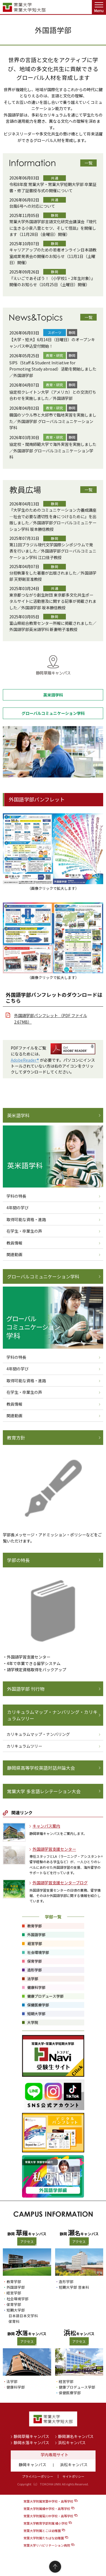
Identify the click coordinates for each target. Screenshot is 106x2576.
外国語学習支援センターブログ (60, 1882)
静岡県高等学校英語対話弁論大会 (41, 1768)
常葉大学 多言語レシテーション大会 (44, 1791)
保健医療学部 (70, 2392)
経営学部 (14, 2292)
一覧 (88, 163)
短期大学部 (16, 2310)
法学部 (12, 2381)
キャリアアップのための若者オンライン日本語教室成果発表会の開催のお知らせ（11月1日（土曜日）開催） (52, 256)
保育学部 (14, 2304)
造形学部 (66, 2281)
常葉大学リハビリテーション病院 (46, 2545)
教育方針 (16, 1437)
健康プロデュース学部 (77, 2387)
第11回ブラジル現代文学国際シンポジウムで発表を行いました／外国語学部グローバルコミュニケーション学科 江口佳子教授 (52, 551)
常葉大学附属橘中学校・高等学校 (46, 2508)
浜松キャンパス (72, 2442)
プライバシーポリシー (37, 2476)
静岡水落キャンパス (31, 2442)
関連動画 (14, 1254)
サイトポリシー (73, 2476)
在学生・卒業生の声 (24, 1231)
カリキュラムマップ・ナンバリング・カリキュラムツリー (52, 1715)
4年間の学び (18, 1207)
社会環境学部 (18, 2298)
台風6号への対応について (32, 206)
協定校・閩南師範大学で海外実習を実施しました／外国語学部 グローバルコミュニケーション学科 (52, 450)
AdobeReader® (25, 1060)
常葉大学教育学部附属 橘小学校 (45, 2523)
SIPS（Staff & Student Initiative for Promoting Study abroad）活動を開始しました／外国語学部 (52, 369)
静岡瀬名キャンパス (76, 2436)
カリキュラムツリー (24, 1746)
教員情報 (14, 1243)
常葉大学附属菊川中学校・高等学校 (48, 2516)
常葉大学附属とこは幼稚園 (42, 2530)
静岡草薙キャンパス (31, 2436)
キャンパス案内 (46, 1826)
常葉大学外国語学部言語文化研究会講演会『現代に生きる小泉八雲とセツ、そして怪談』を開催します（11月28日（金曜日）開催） (52, 228)
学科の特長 (16, 1196)
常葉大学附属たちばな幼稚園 (43, 2538)
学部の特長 (18, 1560)
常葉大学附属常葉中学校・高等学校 (48, 2501)
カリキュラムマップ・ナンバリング (38, 1734)
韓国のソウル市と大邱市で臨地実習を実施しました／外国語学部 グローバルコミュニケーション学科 (52, 421)
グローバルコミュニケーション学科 (43, 1276)
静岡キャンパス (32, 2464)
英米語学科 (18, 1115)
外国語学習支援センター (54, 1849)
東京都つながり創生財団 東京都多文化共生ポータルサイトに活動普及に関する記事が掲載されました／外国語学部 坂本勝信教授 (52, 601)
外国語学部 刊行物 (25, 1689)
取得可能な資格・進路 (26, 1219)
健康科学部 (16, 2387)
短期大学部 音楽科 (74, 2287)
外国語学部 (16, 2287)
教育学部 (14, 2281)
